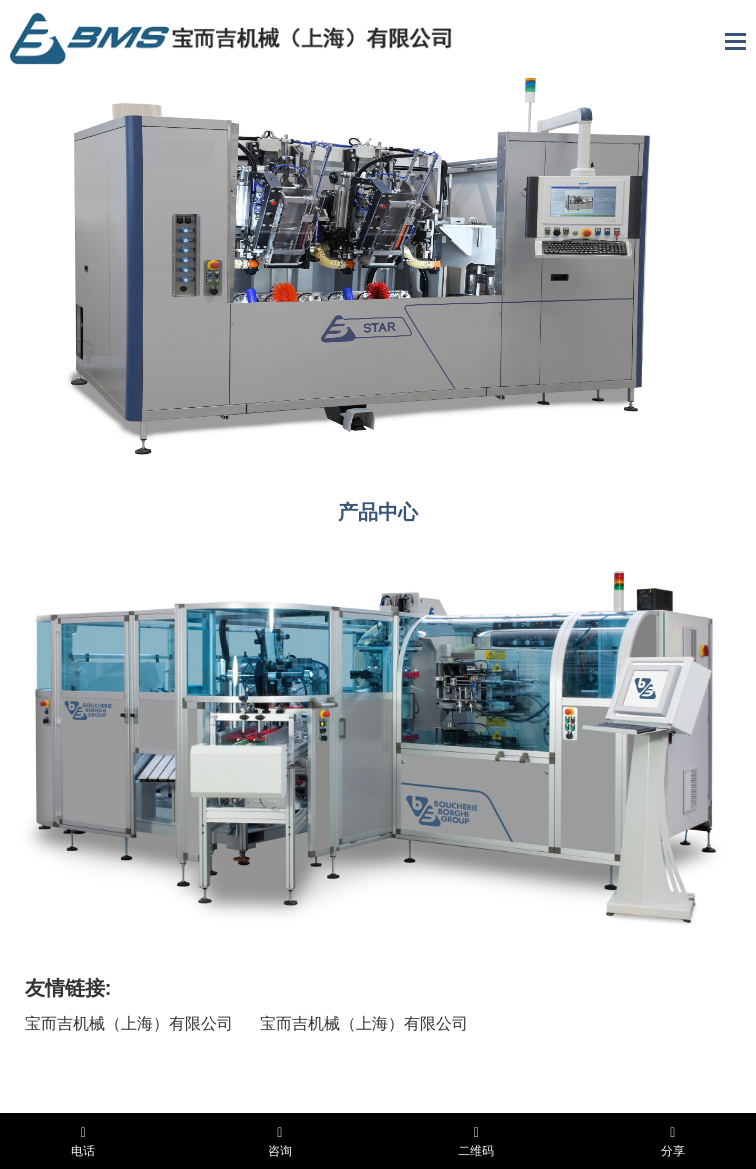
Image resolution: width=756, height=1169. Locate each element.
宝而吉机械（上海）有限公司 (129, 1023)
